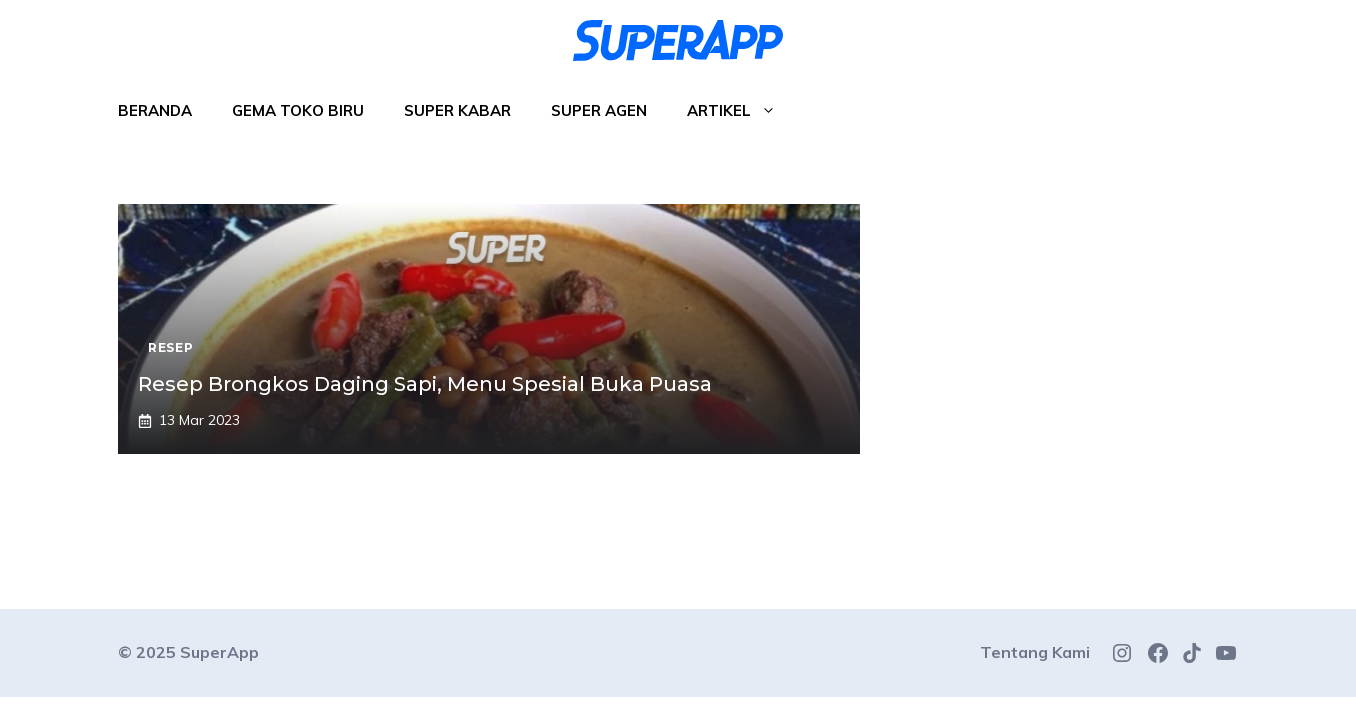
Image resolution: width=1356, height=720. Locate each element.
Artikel (741, 111)
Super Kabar (457, 110)
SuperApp (219, 652)
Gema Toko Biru (298, 110)
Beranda (155, 110)
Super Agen (599, 110)
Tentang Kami (1035, 652)
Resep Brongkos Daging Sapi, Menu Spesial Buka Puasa (425, 384)
